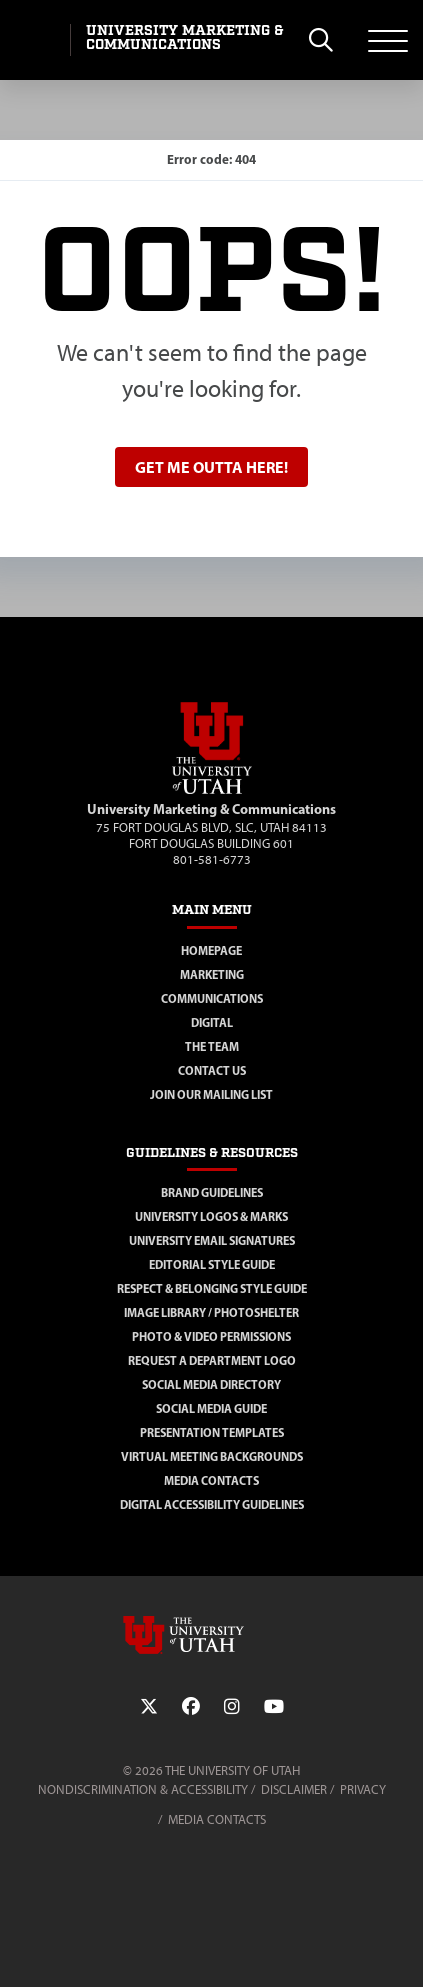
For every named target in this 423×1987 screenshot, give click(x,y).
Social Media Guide (211, 1408)
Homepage (211, 950)
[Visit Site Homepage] (212, 790)
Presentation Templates (212, 1432)
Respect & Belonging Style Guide (212, 1288)
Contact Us (212, 1070)
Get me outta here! (211, 467)
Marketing (212, 974)
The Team (212, 1046)
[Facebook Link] (191, 1707)
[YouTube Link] (274, 1707)
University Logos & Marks (211, 1216)
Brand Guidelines (212, 1192)
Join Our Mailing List (211, 1094)
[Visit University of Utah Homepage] (35, 40)
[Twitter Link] (149, 1707)
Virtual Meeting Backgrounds (212, 1456)
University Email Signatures (212, 1240)
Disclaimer (294, 1789)
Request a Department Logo (212, 1360)
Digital (212, 1022)
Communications (212, 998)
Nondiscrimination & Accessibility (143, 1789)
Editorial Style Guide (212, 1264)
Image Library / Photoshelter (211, 1312)
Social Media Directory (211, 1384)
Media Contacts (211, 1480)
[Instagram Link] (232, 1707)
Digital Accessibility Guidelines (212, 1504)
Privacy (363, 1789)
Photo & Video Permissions (211, 1336)
